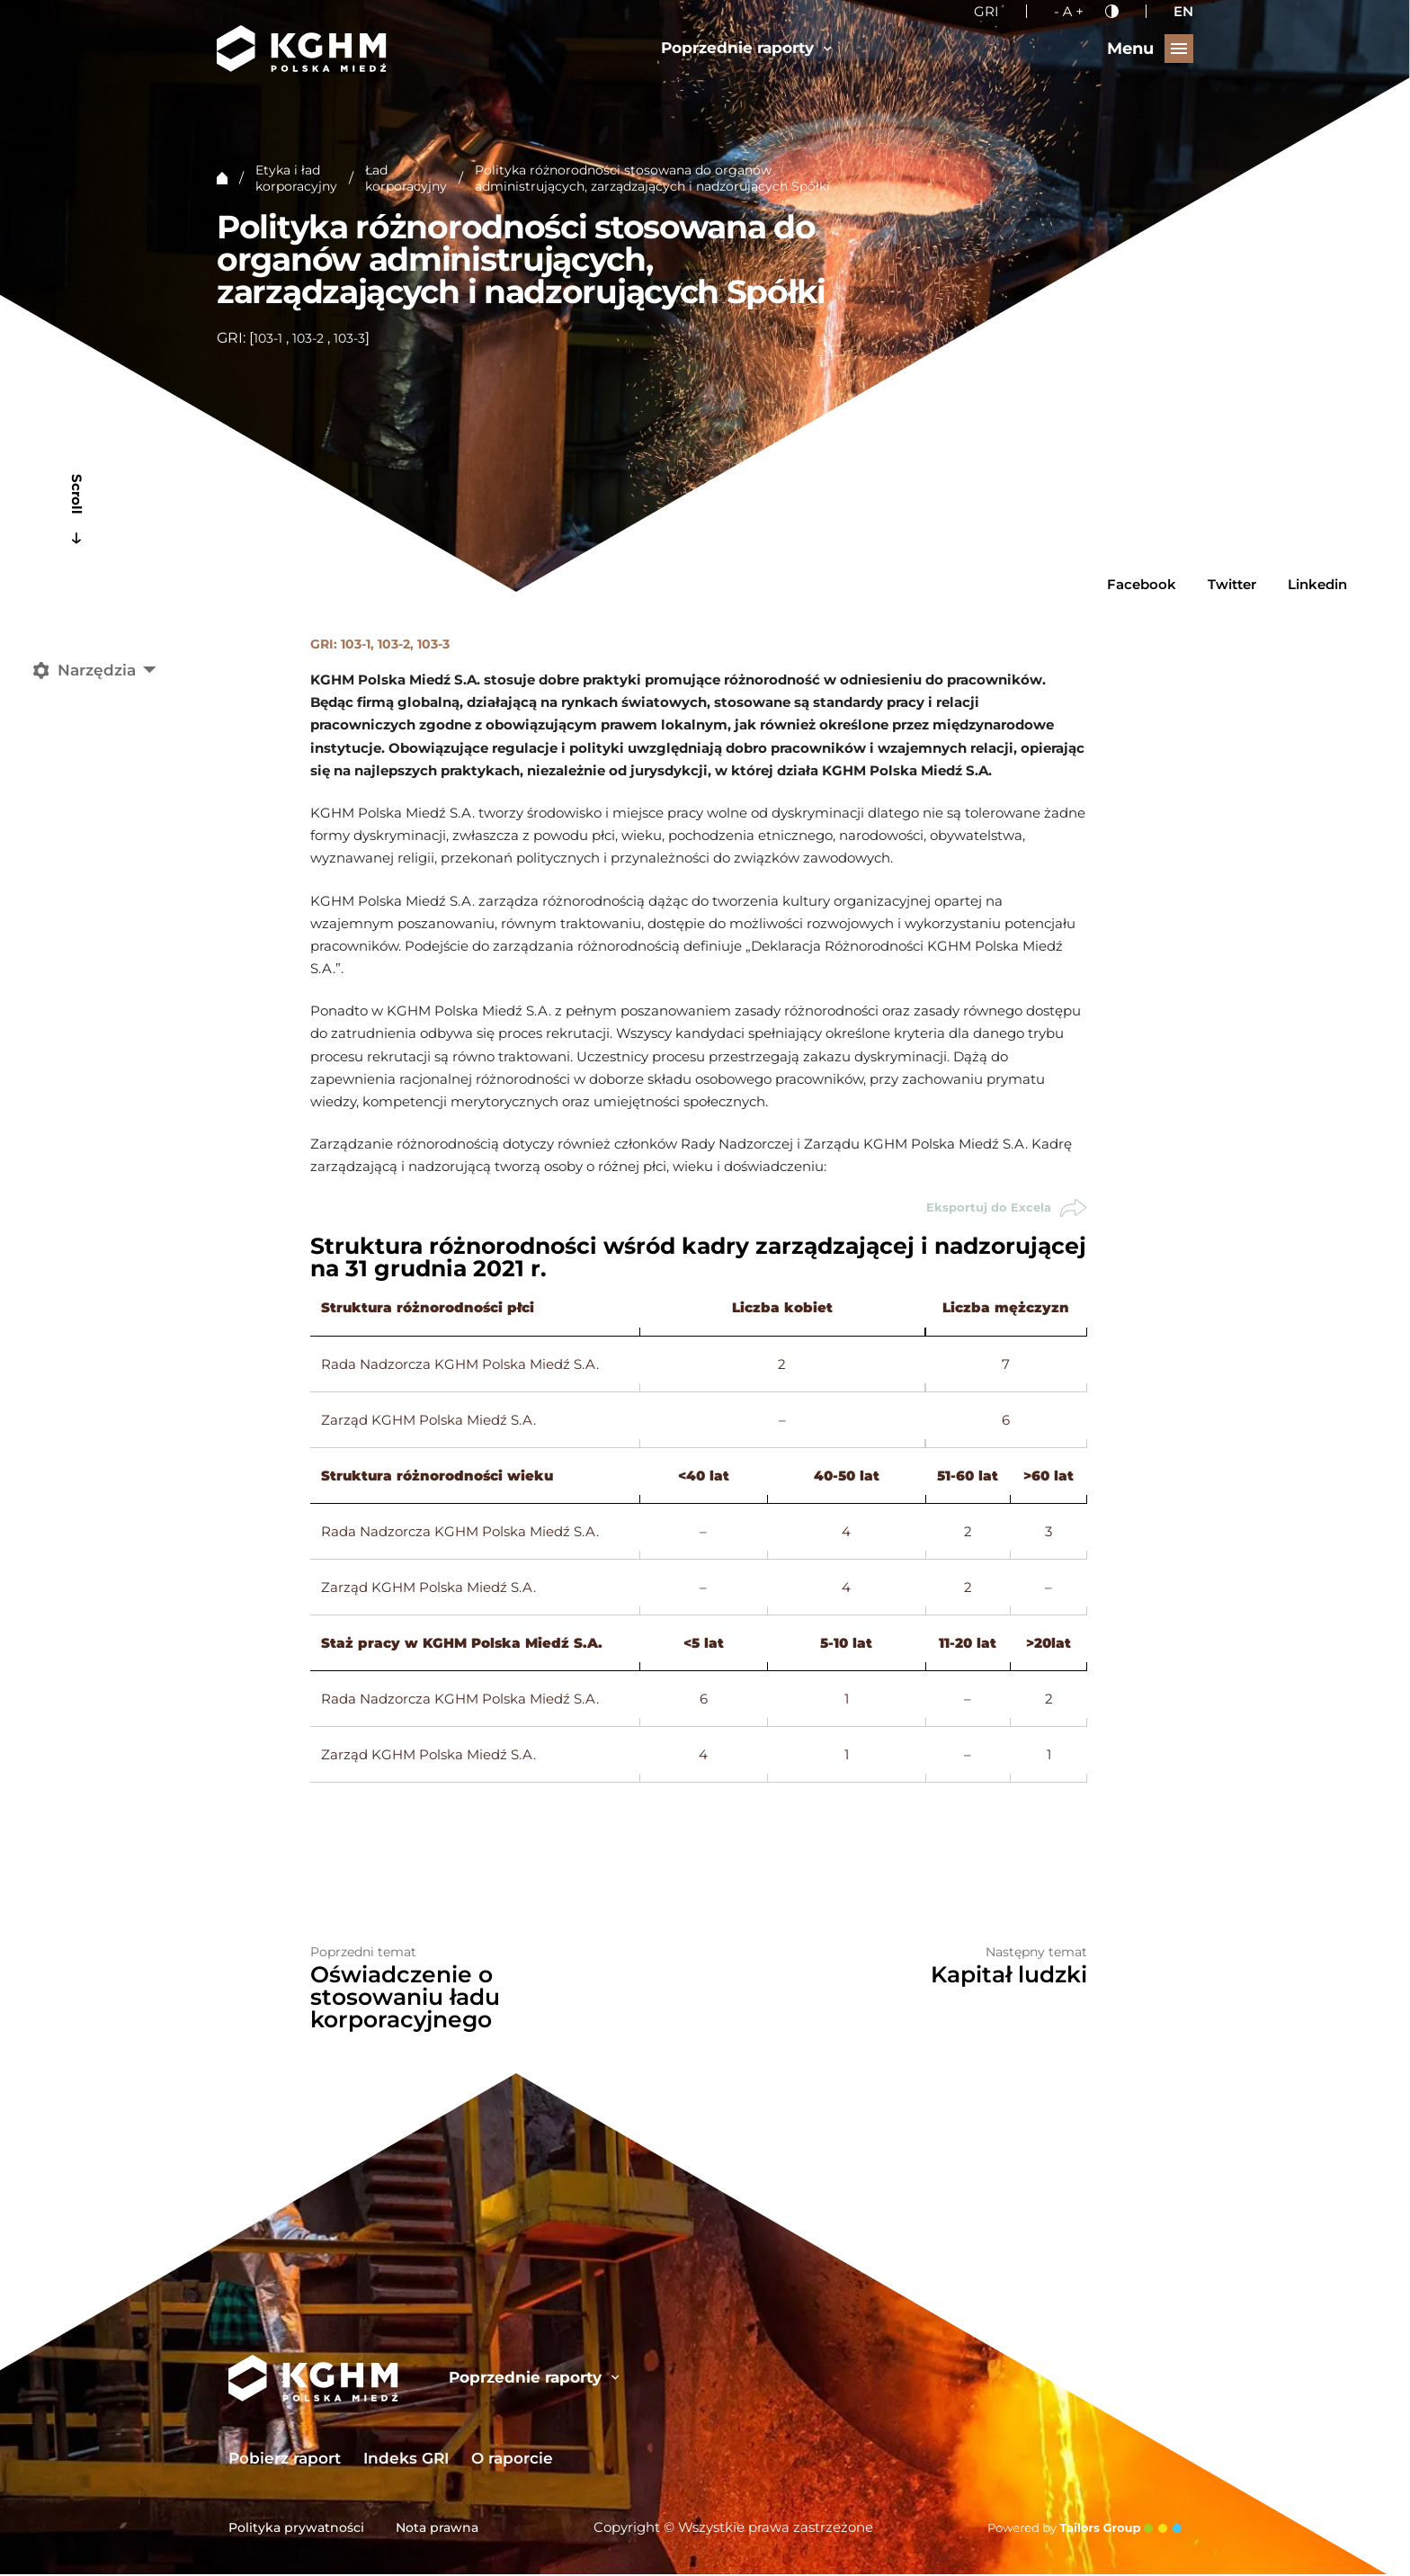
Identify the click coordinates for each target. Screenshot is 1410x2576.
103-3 (349, 338)
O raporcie (512, 2460)
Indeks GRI (406, 2460)
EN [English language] (1183, 11)
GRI (986, 11)
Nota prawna (437, 2529)
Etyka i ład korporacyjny (296, 178)
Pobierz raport (284, 2460)
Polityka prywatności (296, 2529)
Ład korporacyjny (406, 178)
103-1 (268, 338)
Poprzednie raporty (746, 48)
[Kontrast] (1112, 11)
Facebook (1141, 584)
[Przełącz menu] (1150, 48)
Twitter (1232, 584)
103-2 (308, 338)
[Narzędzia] (100, 670)
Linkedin (1317, 584)
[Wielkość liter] (1068, 11)
